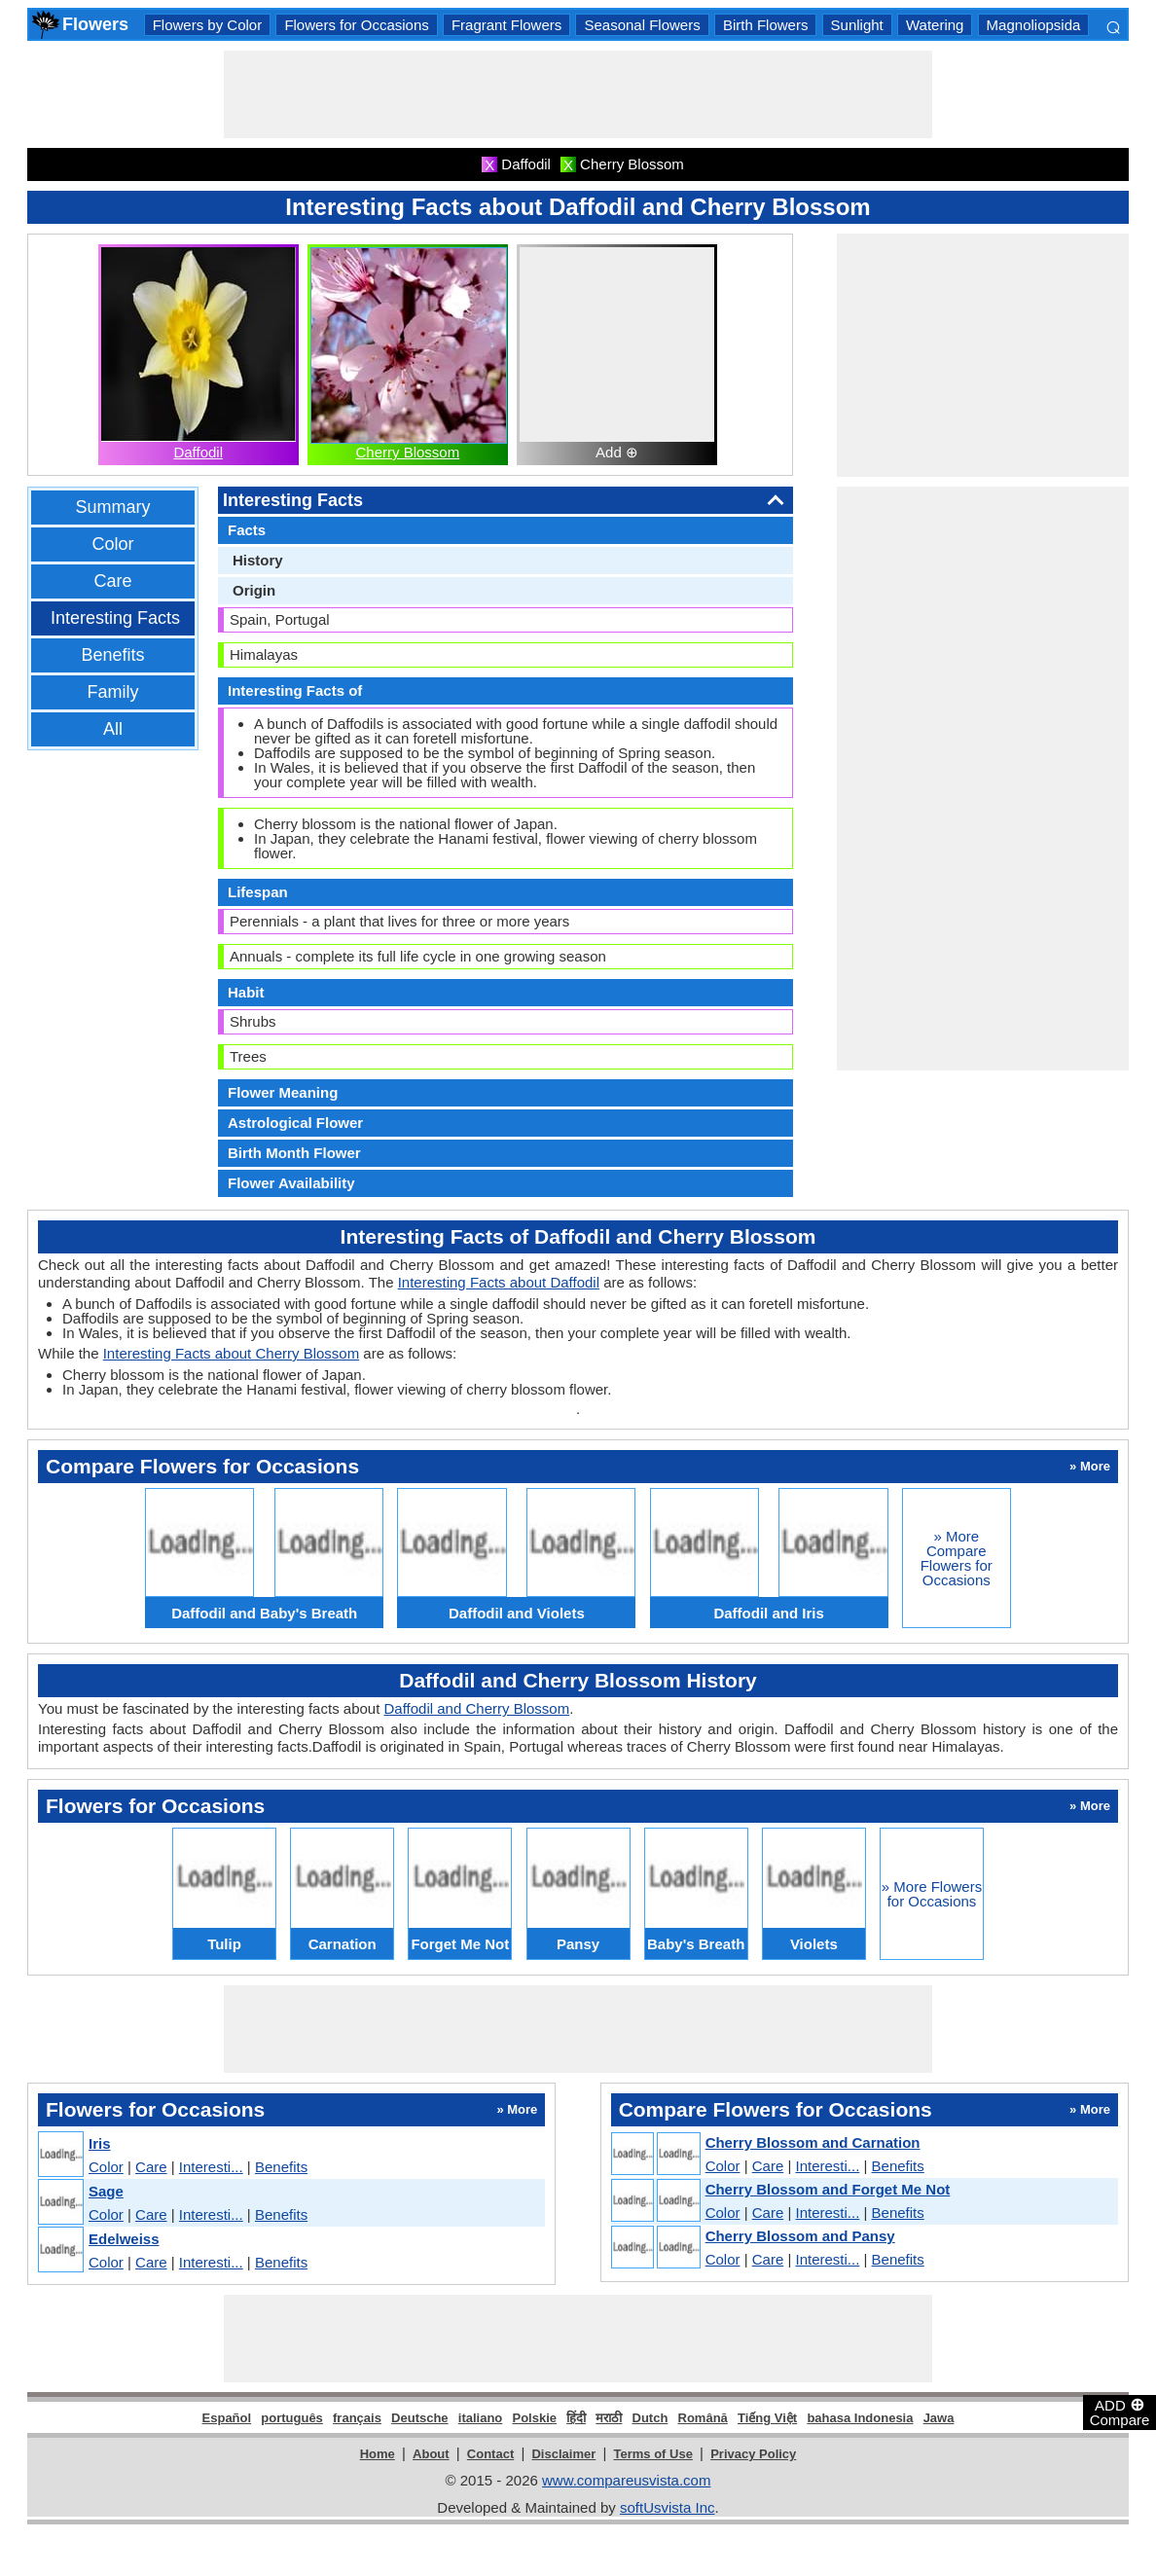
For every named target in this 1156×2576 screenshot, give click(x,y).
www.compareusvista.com (626, 2480)
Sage (106, 2191)
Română (703, 2418)
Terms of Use (653, 2454)
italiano (480, 2418)
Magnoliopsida (1034, 25)
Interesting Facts (115, 618)
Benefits (112, 655)
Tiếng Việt (767, 2418)
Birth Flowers (766, 25)
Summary (112, 507)
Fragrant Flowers (506, 25)
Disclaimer (563, 2454)
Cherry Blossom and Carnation (813, 2142)
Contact (490, 2454)
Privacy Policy (753, 2454)
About (431, 2454)
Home (377, 2454)
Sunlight (857, 25)
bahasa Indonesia (860, 2418)
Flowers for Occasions (356, 25)
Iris (100, 2143)
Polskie (534, 2418)
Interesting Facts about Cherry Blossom (231, 1353)
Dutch (650, 2418)
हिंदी (576, 2418)
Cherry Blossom (408, 452)
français (357, 2418)
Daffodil (198, 452)
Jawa (939, 2418)
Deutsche (420, 2418)
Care (112, 581)
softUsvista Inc (667, 2507)
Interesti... (211, 2167)
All (113, 729)
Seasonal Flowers (642, 25)
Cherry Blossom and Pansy (800, 2236)
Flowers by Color (208, 25)
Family (113, 692)
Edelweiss (124, 2239)
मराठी (609, 2418)
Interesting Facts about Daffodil (498, 1282)
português (292, 2418)
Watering (934, 25)
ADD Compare (1120, 2411)
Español (227, 2418)
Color (112, 544)
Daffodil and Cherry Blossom (477, 1708)
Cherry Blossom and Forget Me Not (828, 2189)
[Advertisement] (578, 94)
